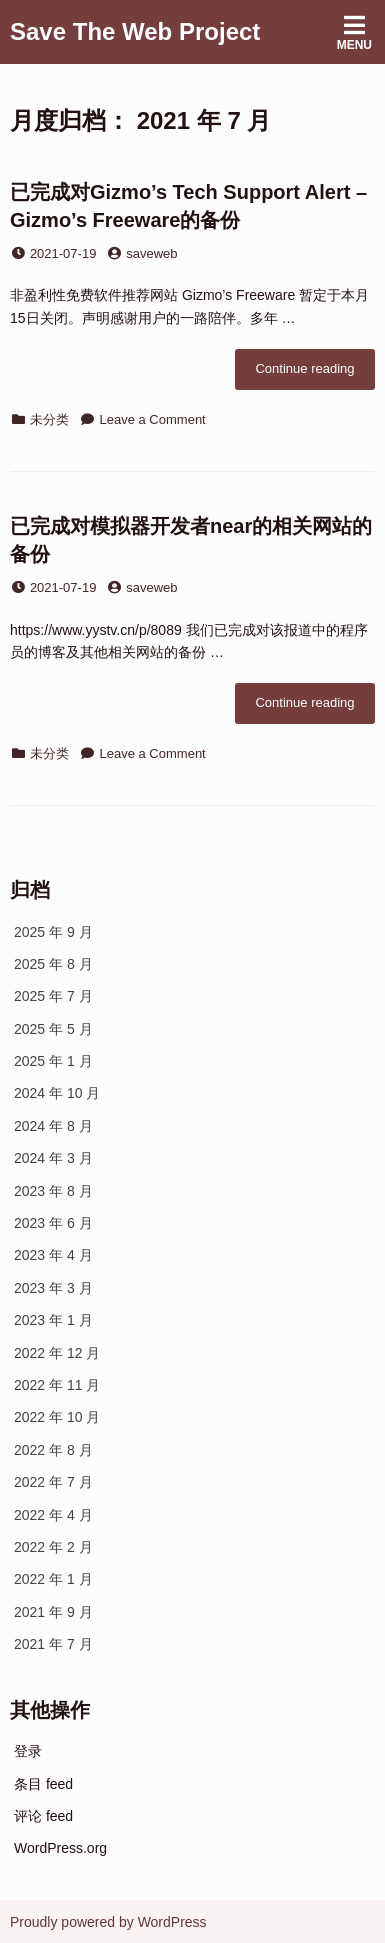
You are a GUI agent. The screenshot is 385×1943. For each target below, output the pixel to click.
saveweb (151, 253)
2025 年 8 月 (53, 964)
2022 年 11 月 (57, 1385)
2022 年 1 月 (53, 1579)
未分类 (49, 419)
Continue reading (315, 374)
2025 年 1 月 (53, 1061)
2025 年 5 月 (53, 1029)
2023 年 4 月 (53, 1255)
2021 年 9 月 (53, 1612)
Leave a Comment (153, 419)
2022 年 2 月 (53, 1547)
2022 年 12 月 (57, 1353)
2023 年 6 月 (53, 1223)
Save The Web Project (135, 31)
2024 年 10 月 (57, 1093)
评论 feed (43, 1816)
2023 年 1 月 (53, 1320)
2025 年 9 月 (53, 932)
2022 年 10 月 (57, 1417)
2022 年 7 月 (53, 1482)
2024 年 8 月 (53, 1126)
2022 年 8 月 (53, 1450)
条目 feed (43, 1784)
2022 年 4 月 (53, 1515)
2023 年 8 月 (53, 1191)
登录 (28, 1751)
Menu (354, 32)
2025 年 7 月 (53, 996)
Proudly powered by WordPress (108, 1922)
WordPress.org (60, 1848)
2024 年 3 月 (53, 1158)
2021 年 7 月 (53, 1644)
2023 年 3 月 (53, 1288)
